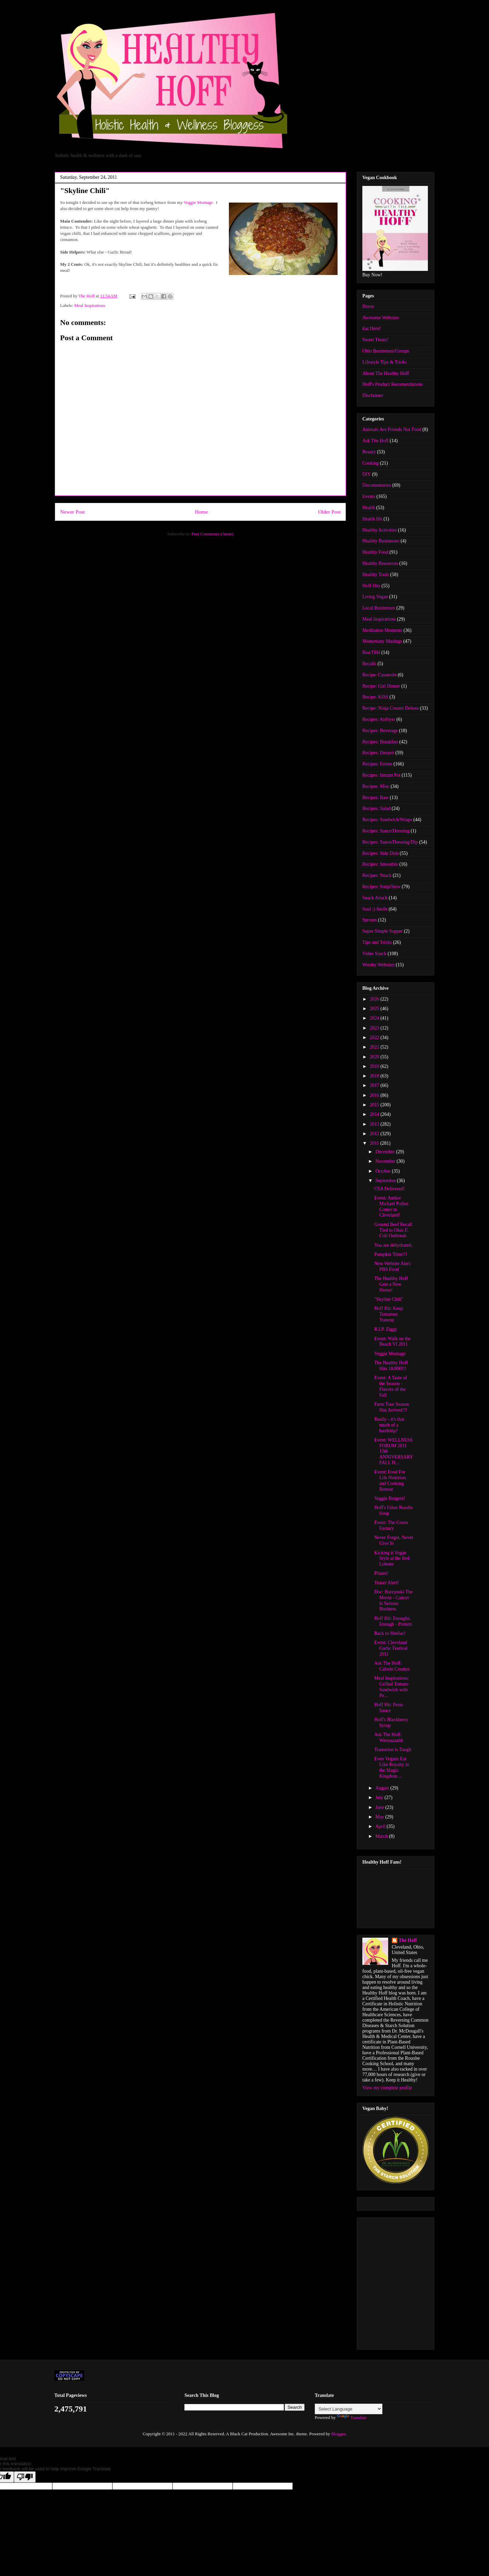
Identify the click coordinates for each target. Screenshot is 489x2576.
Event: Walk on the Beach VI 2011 (392, 1341)
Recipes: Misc (376, 786)
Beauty (369, 451)
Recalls (369, 663)
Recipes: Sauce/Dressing (386, 830)
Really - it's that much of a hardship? (389, 1425)
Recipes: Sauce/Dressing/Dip (390, 842)
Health (368, 507)
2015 (375, 1104)
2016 (375, 1095)
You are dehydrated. (393, 1245)
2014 (375, 1114)
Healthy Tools (375, 574)
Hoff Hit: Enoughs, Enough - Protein (393, 1621)
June (380, 1807)
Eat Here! (371, 328)
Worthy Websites (378, 964)
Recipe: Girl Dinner (381, 686)
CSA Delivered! (389, 1188)
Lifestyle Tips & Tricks (384, 362)
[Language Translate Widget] (348, 2409)
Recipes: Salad (376, 808)
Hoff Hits (371, 585)
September (386, 1180)
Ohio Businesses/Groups (385, 350)
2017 (375, 1085)
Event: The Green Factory (391, 1525)
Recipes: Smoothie (380, 864)
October (383, 1171)
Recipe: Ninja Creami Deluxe (390, 708)
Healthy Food (375, 552)
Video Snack (374, 953)
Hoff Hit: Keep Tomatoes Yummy (388, 1314)
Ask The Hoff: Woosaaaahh (388, 1737)
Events (368, 496)
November (386, 1161)
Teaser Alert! (386, 1582)
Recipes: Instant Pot (381, 775)
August (382, 1788)
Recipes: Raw (375, 797)
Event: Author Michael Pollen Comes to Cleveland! (391, 1206)
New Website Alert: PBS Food (393, 1266)
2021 (375, 1047)
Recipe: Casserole (379, 674)
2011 (375, 1143)
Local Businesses (378, 607)
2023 (375, 1028)
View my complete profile (387, 2087)
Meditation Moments (382, 630)
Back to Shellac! (390, 1633)
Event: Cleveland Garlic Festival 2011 (391, 1648)
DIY (366, 474)
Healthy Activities (379, 530)
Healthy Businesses (380, 540)
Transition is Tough (392, 1749)
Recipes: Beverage (380, 730)
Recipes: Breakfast (380, 741)
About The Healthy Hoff (385, 373)
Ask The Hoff (375, 440)
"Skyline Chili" (388, 1299)
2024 (375, 1018)
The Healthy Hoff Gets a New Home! (391, 1284)
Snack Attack (374, 897)
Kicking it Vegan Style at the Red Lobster (392, 1558)
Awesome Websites (380, 317)
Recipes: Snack (377, 875)
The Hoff (408, 1940)
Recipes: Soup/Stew (381, 886)
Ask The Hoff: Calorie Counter (392, 1666)
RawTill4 (371, 652)
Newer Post (72, 512)
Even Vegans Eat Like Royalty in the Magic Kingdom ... (391, 1767)
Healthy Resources (380, 563)
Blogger (338, 2433)
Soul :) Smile (374, 909)
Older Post (329, 512)
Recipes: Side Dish (380, 853)
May (380, 1816)
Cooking (370, 463)
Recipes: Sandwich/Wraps (387, 819)
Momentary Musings (382, 641)
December (385, 1151)
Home (201, 512)
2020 (375, 1056)
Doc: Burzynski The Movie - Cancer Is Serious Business (393, 1600)
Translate (352, 2417)
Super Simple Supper (382, 931)
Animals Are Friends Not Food (391, 429)
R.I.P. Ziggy (385, 1329)
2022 (375, 1037)
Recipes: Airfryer (378, 719)
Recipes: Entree (377, 763)
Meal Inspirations (89, 305)
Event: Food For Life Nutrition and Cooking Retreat (390, 1480)
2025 (375, 1008)
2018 (375, 1075)
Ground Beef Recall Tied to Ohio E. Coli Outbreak (393, 1230)
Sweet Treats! (375, 339)
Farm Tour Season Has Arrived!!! (391, 1407)
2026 (375, 999)
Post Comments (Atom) (213, 533)
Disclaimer (372, 395)
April (380, 1826)
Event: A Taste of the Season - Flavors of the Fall (390, 1386)
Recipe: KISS (375, 696)
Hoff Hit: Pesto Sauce (388, 1707)
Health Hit (372, 518)
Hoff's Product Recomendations (392, 384)
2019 (375, 1066)
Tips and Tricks (377, 942)
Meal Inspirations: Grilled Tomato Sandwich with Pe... (391, 1687)
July (379, 1797)
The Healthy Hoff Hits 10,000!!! (391, 1365)
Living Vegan (375, 596)
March (382, 1836)
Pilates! (381, 1573)
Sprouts (369, 919)
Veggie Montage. (199, 202)
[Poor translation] (25, 2477)
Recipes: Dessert (378, 752)
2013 (375, 1124)
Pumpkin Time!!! (390, 1254)
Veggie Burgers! (389, 1498)
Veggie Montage (389, 1353)
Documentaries (376, 485)
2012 (375, 1133)
